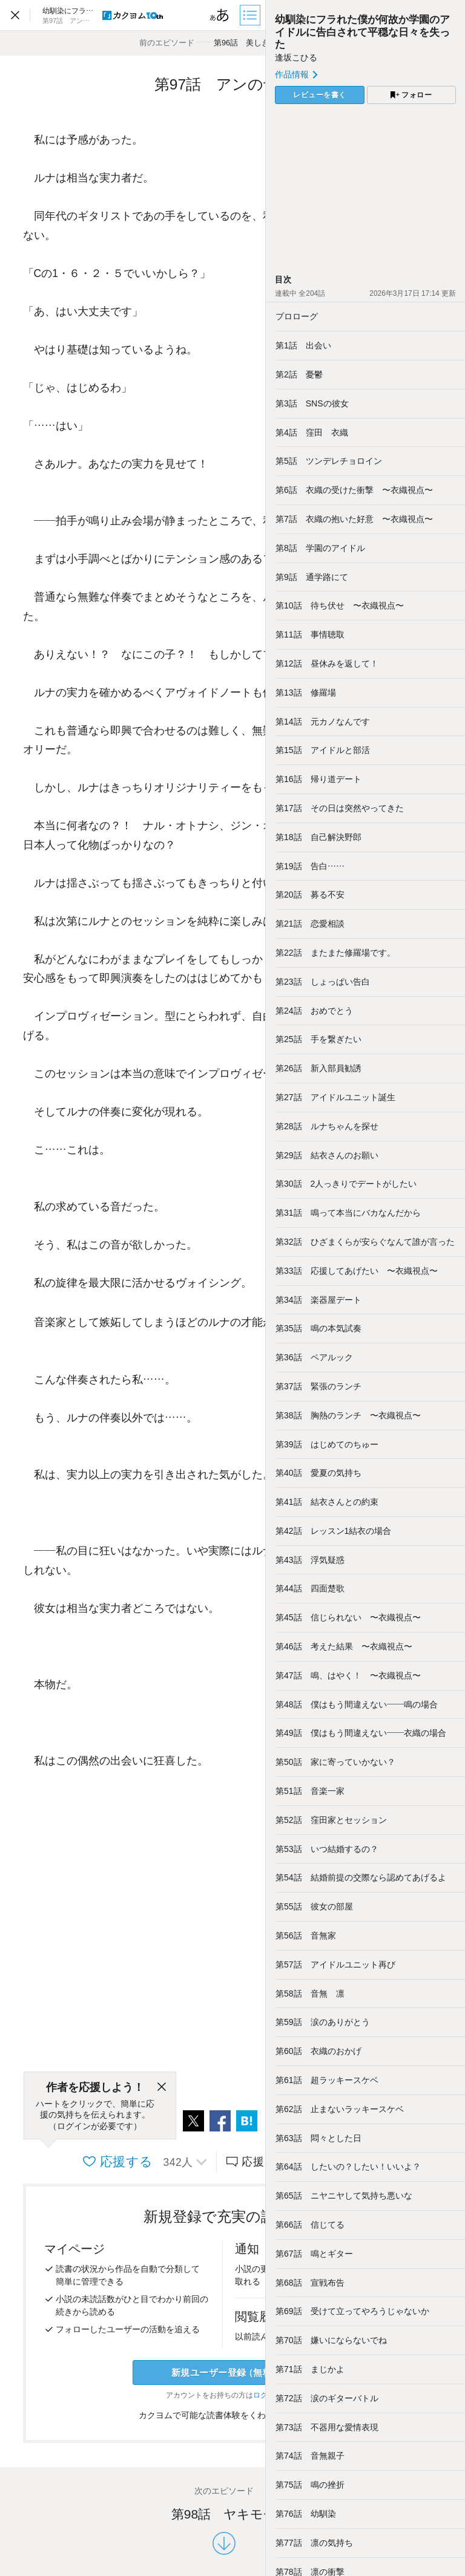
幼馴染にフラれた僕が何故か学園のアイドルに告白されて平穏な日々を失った (362, 32)
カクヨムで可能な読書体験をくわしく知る (224, 2415)
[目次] (251, 15)
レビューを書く (319, 95)
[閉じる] (161, 2087)
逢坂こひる (296, 57)
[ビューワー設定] (220, 15)
